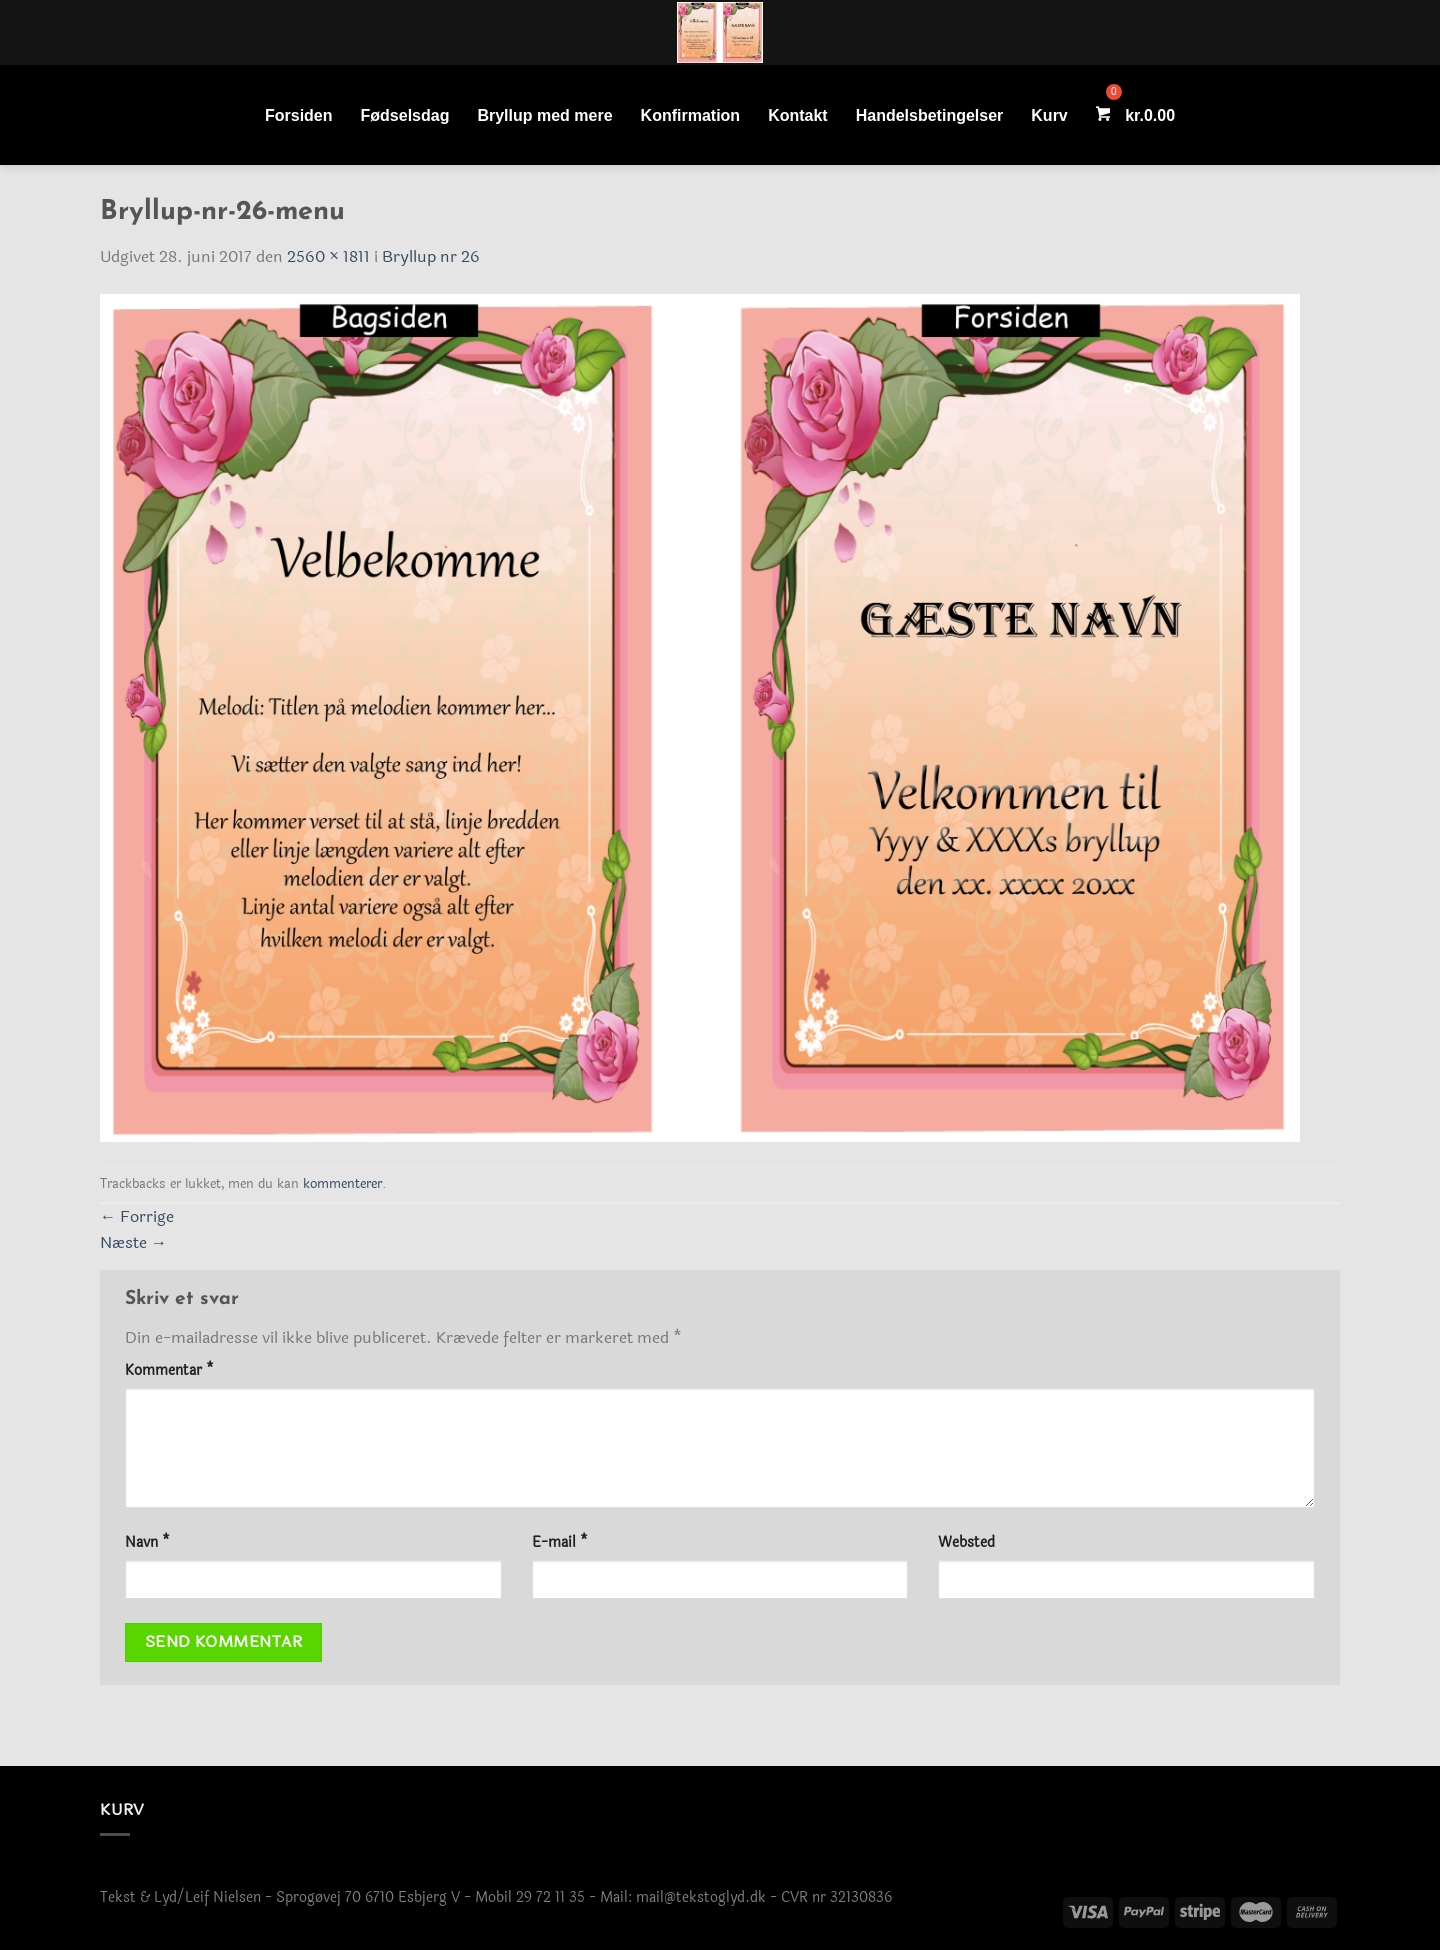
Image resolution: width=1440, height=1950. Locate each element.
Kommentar (169, 1370)
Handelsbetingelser (930, 115)
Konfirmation (691, 115)
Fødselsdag (405, 115)
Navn (147, 1542)
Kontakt (798, 115)
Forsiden (299, 115)
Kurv (1049, 115)
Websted (966, 1542)
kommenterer (342, 1184)
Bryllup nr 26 (431, 256)
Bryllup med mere (544, 115)
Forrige (137, 1216)
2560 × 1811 (328, 256)
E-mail (560, 1542)
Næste (133, 1242)
